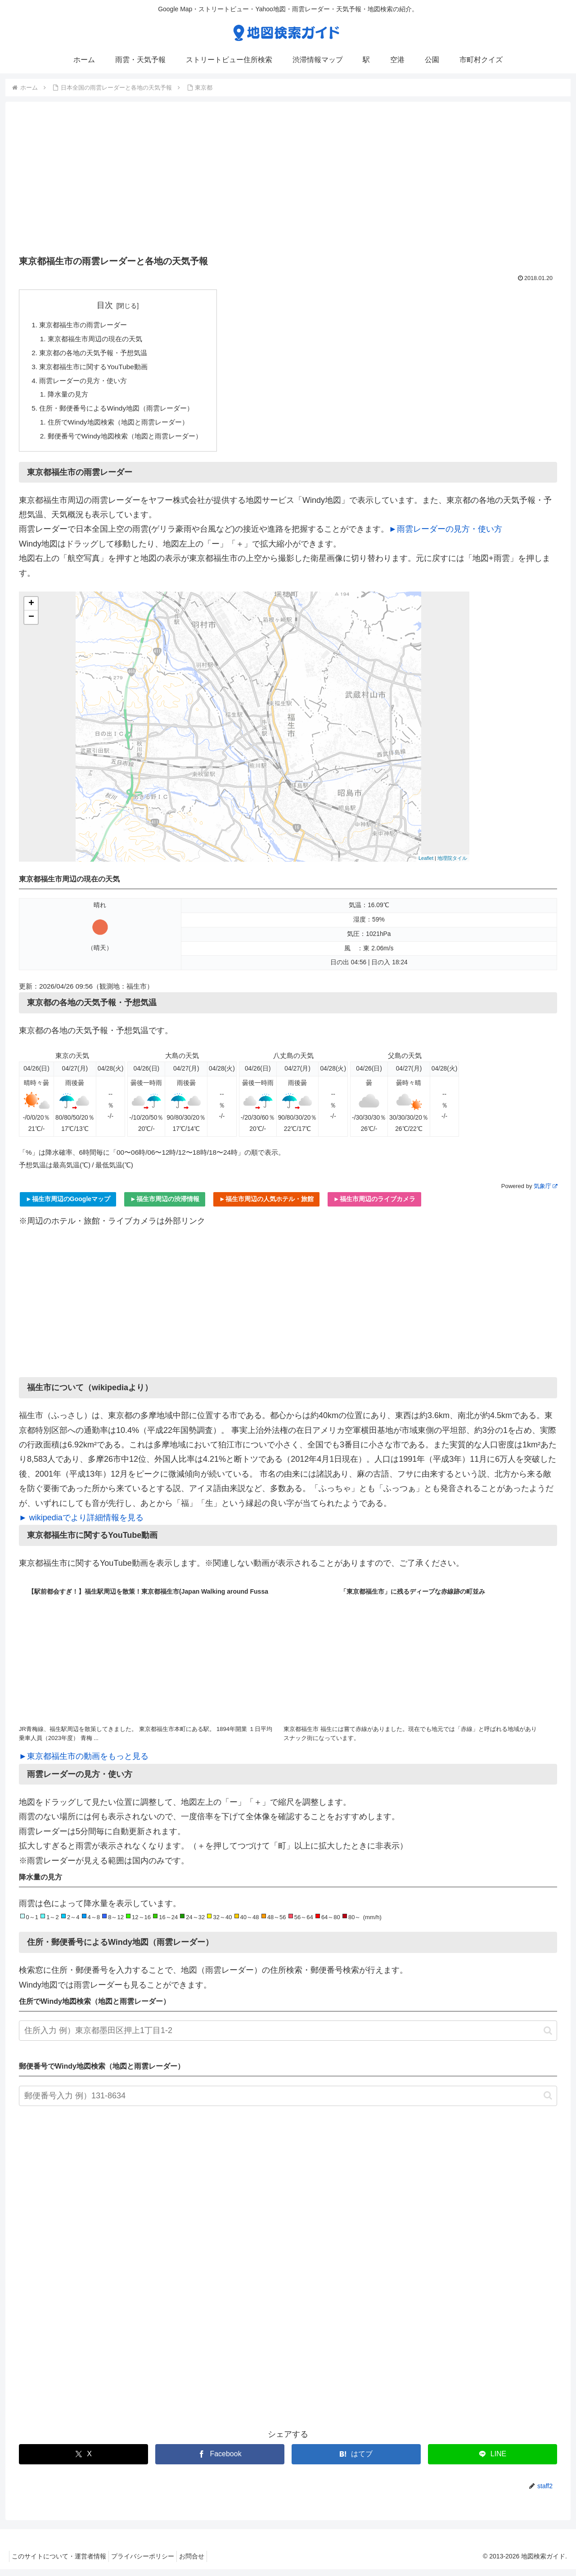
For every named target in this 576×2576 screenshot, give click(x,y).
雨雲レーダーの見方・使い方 (86, 384)
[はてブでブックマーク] (356, 2461)
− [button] (31, 624)
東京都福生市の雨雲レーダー (86, 325)
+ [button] (31, 610)
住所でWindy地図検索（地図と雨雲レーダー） (123, 428)
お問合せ (203, 2563)
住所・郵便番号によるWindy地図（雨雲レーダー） (122, 413)
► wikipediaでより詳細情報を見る (81, 1524)
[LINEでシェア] (492, 2461)
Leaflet (425, 865)
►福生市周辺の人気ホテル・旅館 (266, 1205)
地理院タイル (452, 865)
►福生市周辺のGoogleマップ (68, 1205)
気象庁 (545, 1192)
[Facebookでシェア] (219, 2461)
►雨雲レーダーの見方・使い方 (445, 535)
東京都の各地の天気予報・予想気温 (97, 355)
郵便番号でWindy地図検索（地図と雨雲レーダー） (131, 442)
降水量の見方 (70, 398)
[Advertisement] (288, 181)
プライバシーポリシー (149, 2563)
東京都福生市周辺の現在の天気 (99, 340)
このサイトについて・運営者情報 (61, 2563)
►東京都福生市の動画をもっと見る (83, 1762)
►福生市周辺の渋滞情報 (164, 1205)
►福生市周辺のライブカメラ (374, 1205)
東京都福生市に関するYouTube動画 (97, 369)
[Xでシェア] (83, 2461)
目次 (111, 305)
